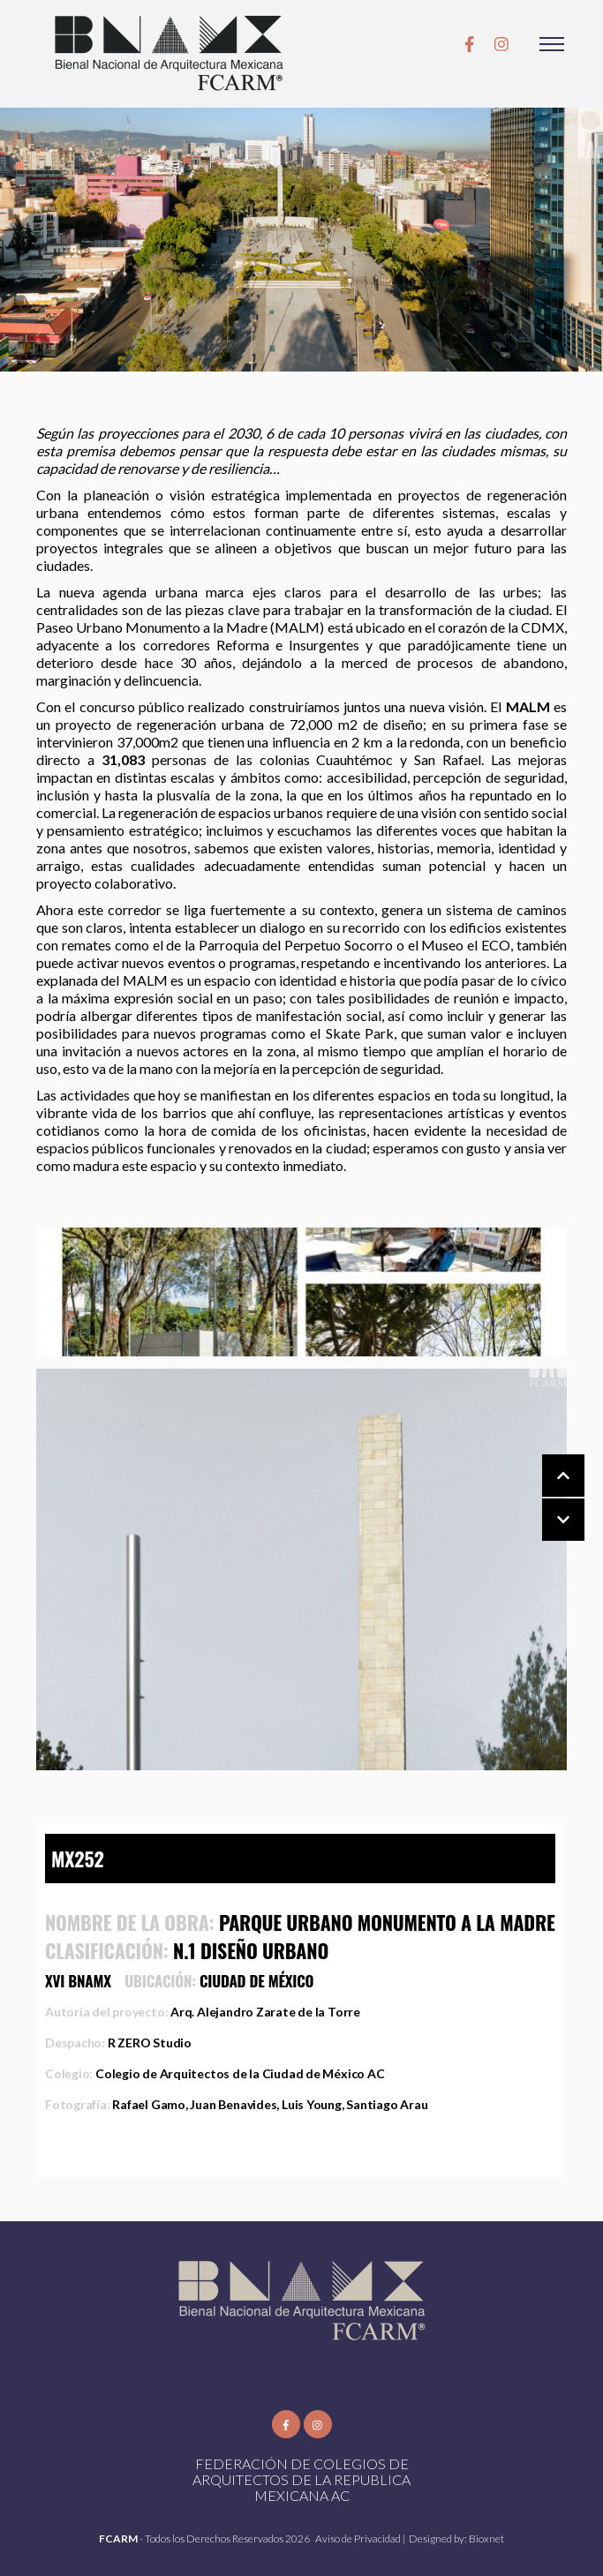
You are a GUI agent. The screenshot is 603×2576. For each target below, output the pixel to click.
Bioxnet (486, 2538)
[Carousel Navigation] (545, 1498)
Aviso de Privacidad (359, 2538)
